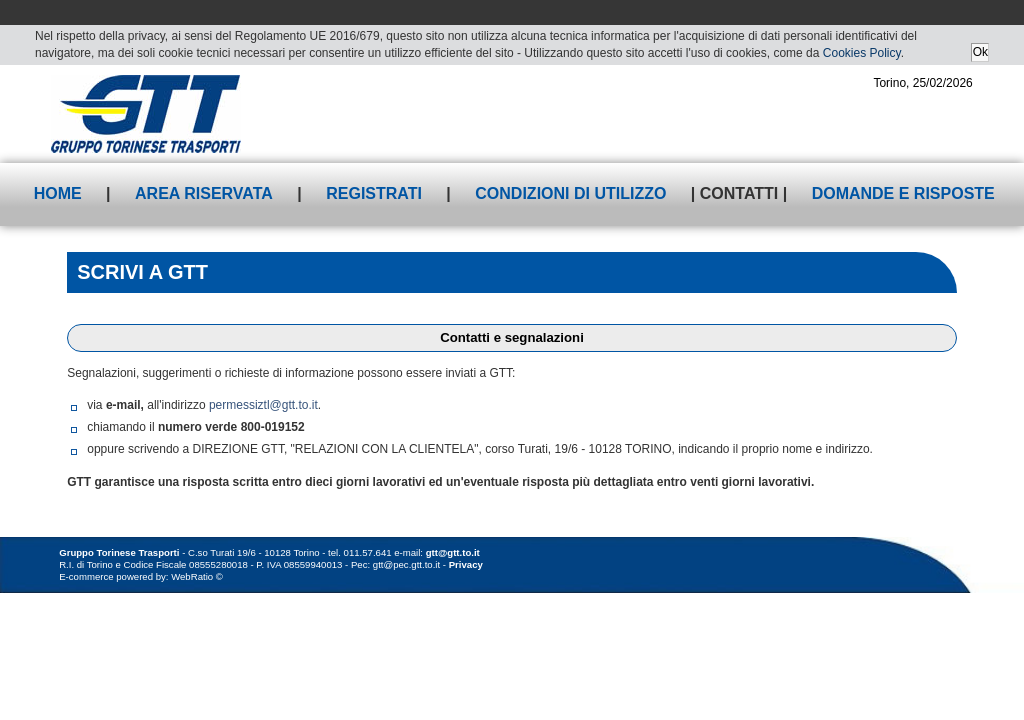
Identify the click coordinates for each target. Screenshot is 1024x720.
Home (58, 193)
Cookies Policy (862, 53)
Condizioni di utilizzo (570, 193)
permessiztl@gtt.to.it (263, 405)
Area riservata (204, 193)
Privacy (466, 564)
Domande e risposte (903, 193)
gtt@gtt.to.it (453, 552)
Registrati (374, 193)
